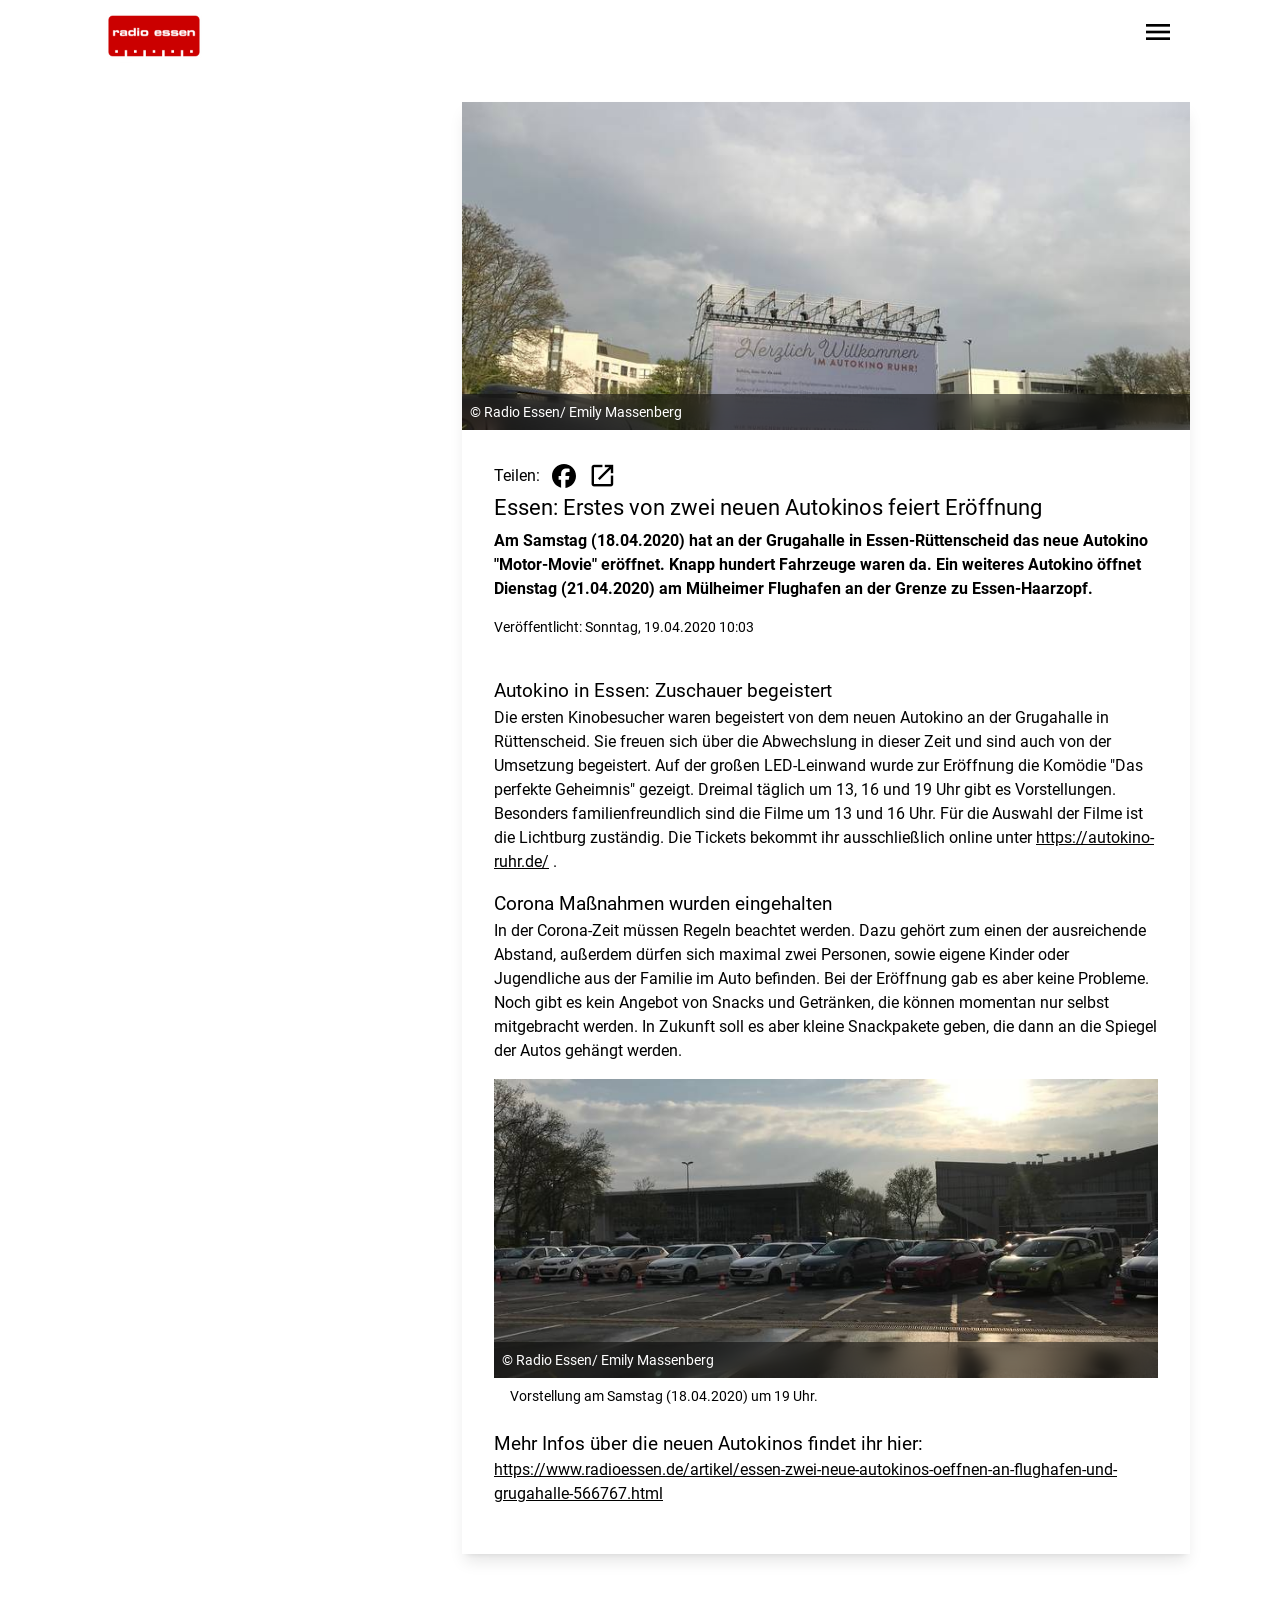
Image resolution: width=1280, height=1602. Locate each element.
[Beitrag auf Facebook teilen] (564, 476)
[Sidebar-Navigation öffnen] (1158, 35)
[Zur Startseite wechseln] (154, 36)
